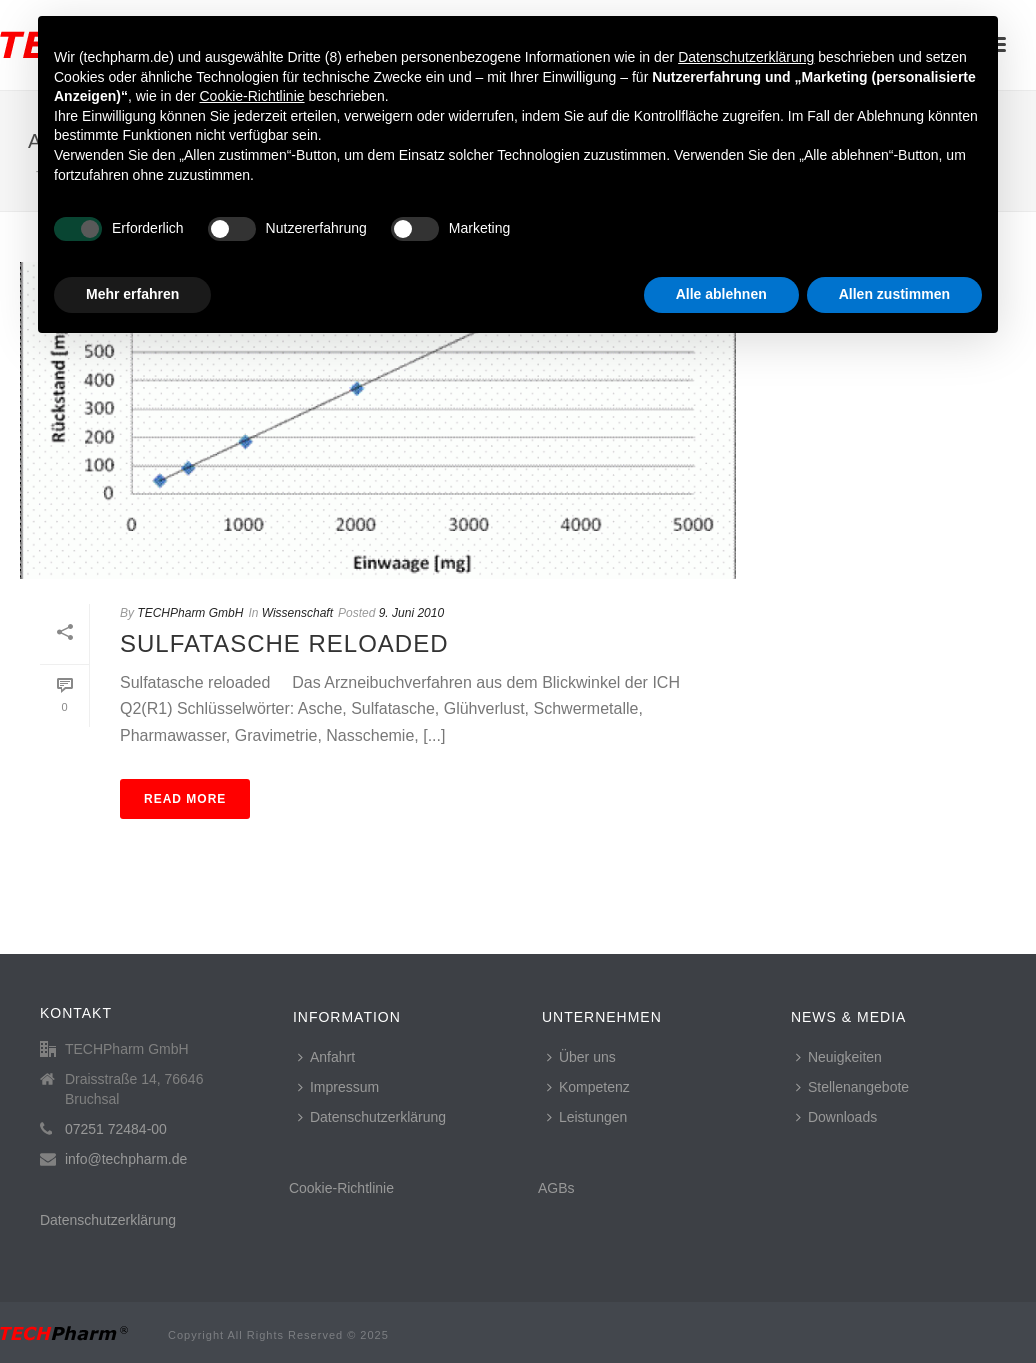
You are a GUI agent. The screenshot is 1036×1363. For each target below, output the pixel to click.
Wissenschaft (297, 613)
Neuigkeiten (839, 1057)
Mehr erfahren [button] (132, 294)
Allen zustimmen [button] (894, 294)
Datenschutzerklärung (108, 1220)
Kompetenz (588, 1087)
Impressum (338, 1087)
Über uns (581, 1057)
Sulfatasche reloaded (284, 643)
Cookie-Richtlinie (341, 1188)
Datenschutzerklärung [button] (746, 57)
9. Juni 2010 (411, 613)
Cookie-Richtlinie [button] (251, 96)
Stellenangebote (852, 1087)
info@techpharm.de (126, 1159)
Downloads (836, 1117)
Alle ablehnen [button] (721, 294)
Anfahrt (326, 1057)
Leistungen (587, 1117)
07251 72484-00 (116, 1129)
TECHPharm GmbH (190, 613)
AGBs (556, 1188)
